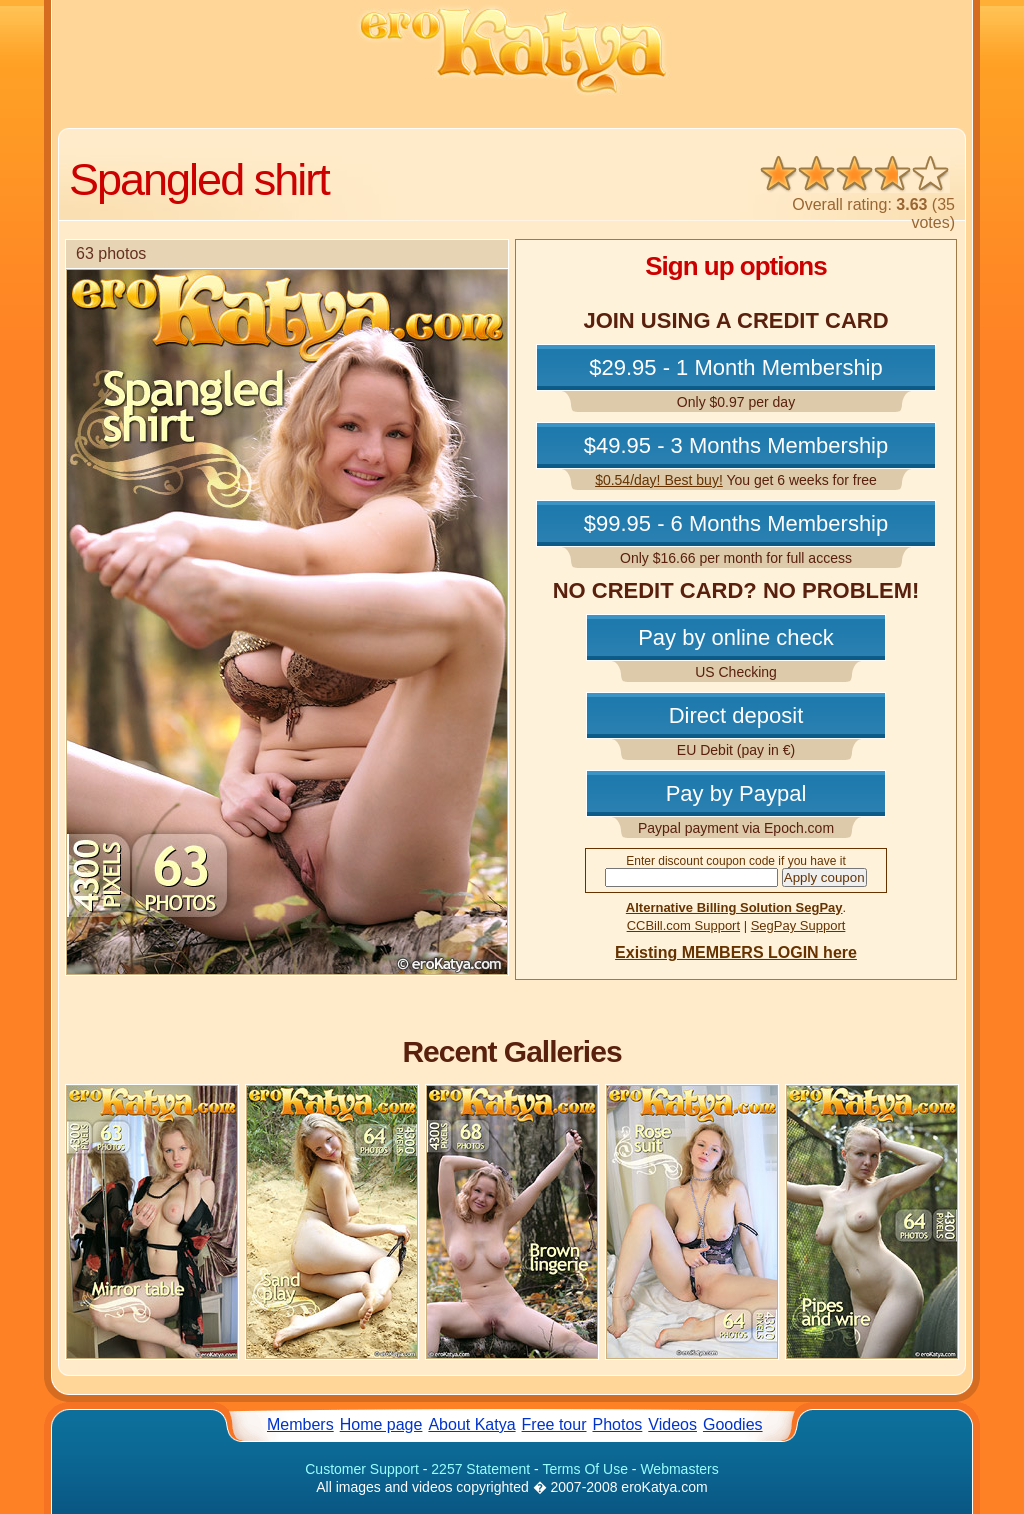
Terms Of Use (585, 1469)
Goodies (733, 1424)
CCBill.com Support (683, 925)
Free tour (554, 1424)
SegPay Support (798, 925)
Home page (381, 1424)
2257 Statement (480, 1469)
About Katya (471, 1424)
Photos (618, 1424)
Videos (672, 1424)
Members (300, 1424)
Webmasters (679, 1469)
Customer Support (362, 1469)
